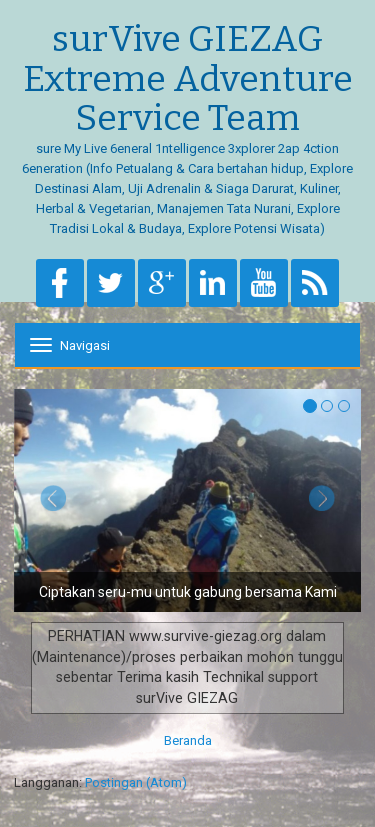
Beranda (188, 740)
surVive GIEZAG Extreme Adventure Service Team (188, 79)
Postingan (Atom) (136, 782)
